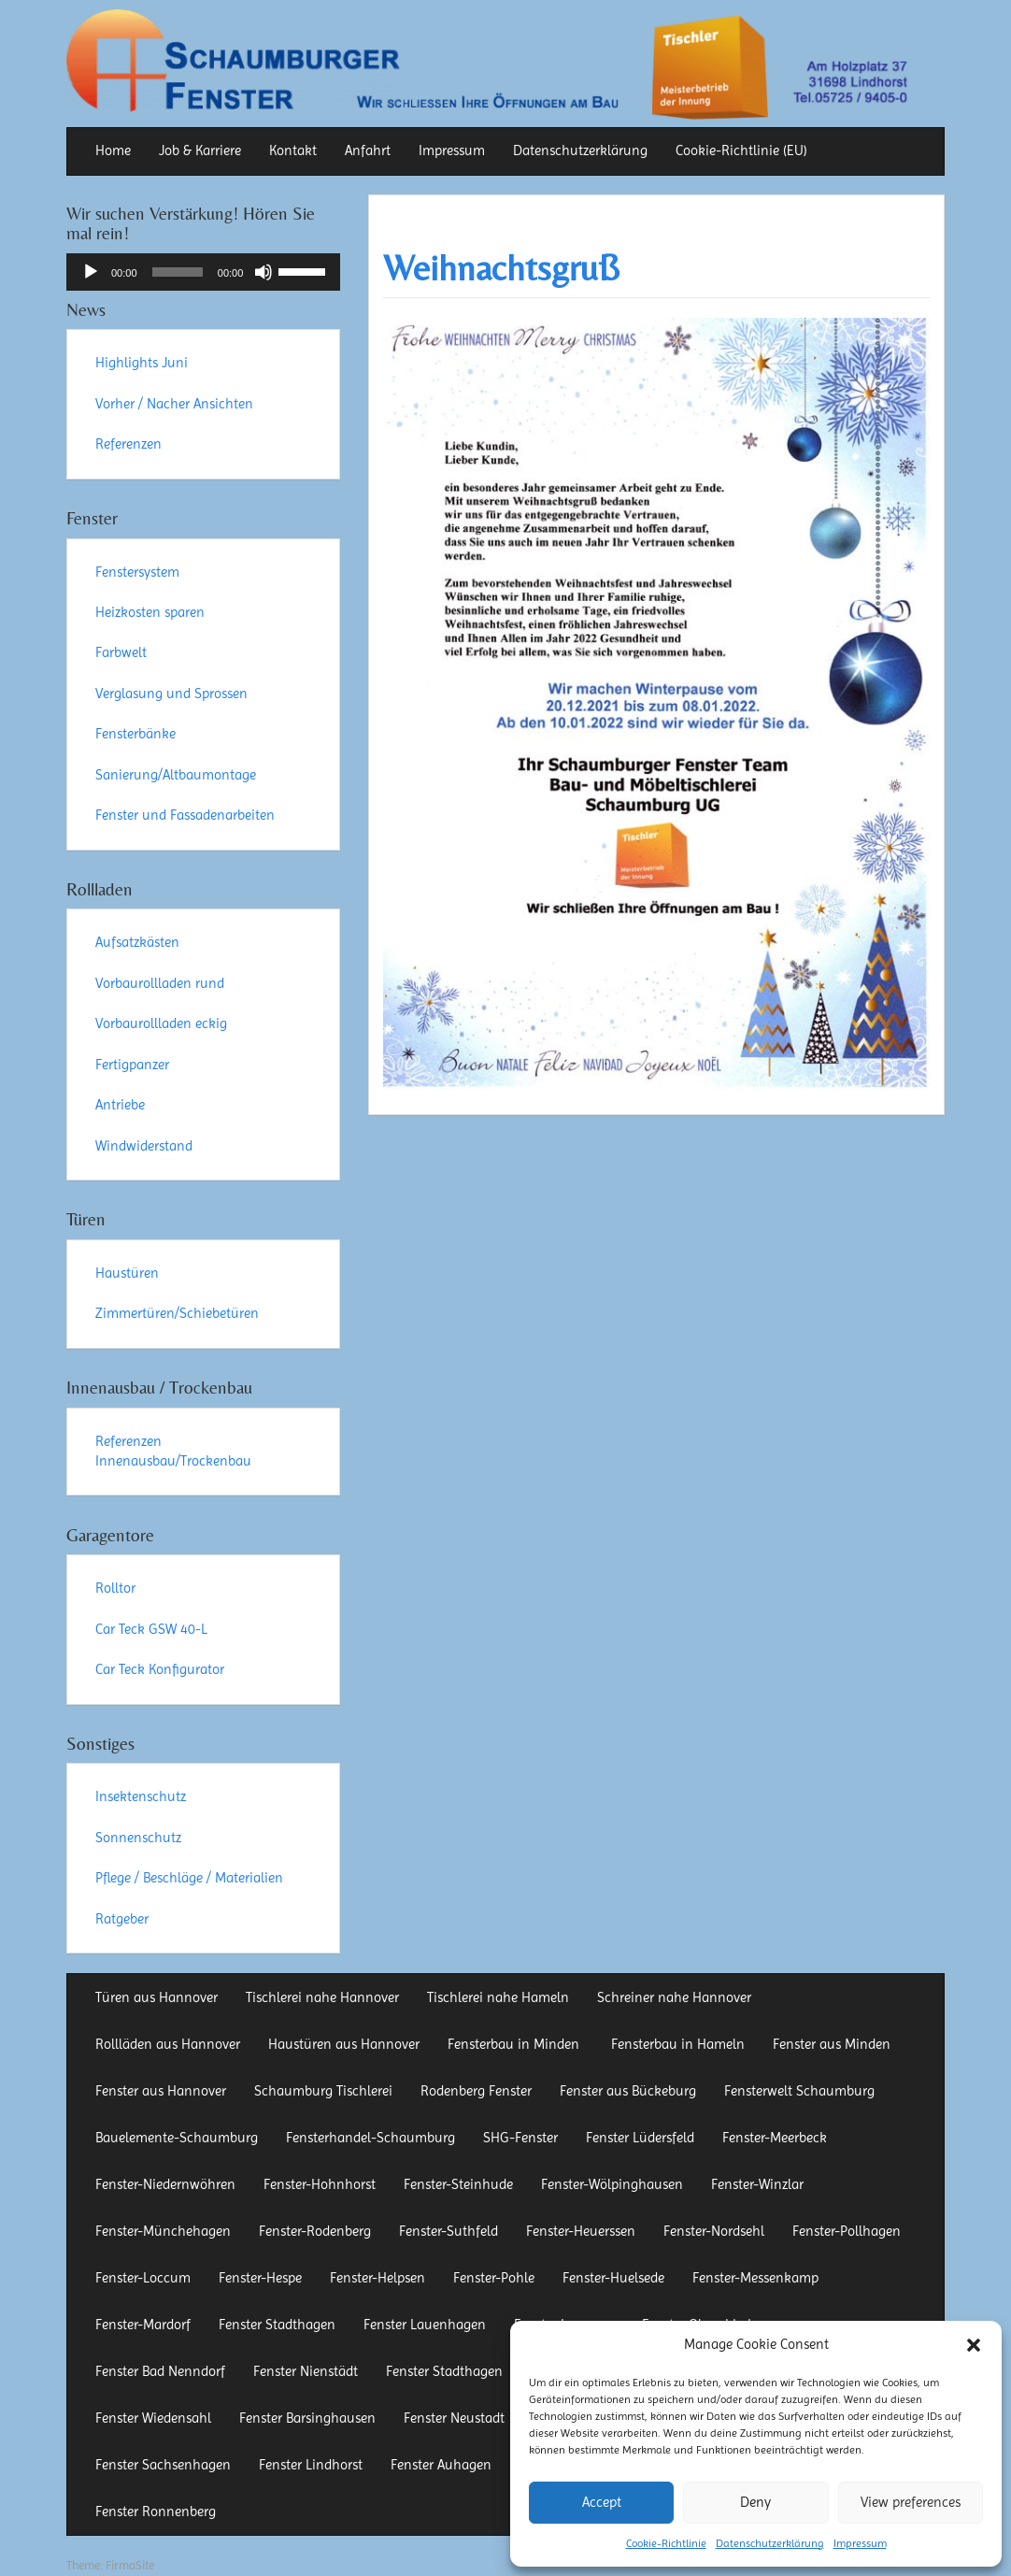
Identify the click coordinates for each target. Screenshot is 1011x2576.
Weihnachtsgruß (501, 268)
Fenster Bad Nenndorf (160, 2371)
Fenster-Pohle (493, 2277)
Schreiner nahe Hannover (674, 1997)
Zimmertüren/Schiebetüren (177, 1313)
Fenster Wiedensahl (153, 2418)
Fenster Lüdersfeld (640, 2137)
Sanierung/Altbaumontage (175, 774)
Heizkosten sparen (150, 612)
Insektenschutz (140, 1796)
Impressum (860, 2543)
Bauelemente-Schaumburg (176, 2137)
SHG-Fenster (520, 2137)
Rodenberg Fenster (476, 2090)
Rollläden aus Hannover (167, 2044)
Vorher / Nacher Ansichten (174, 403)
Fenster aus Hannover (160, 2090)
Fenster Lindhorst (311, 2464)
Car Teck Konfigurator (159, 1669)
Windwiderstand (143, 1146)
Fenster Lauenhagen (424, 2324)
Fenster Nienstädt (305, 2371)
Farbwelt (121, 652)
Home (113, 150)
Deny (755, 2502)
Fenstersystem (137, 572)
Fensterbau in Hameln (678, 2044)
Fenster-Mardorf (143, 2324)
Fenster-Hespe (260, 2277)
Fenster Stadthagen (277, 2324)
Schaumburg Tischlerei (323, 2090)
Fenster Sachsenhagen (163, 2464)
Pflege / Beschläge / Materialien (189, 1877)
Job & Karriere (200, 150)
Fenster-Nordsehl (713, 2231)
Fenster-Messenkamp (755, 2277)
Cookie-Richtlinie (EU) (741, 150)
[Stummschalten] (263, 272)
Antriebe (120, 1104)
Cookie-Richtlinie (666, 2543)
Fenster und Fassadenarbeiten (185, 815)
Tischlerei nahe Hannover (322, 1997)
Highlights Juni (141, 362)
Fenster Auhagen (441, 2464)
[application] (203, 272)
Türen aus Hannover (156, 1997)
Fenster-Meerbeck (774, 2137)
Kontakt (293, 150)
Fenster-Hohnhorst (319, 2184)
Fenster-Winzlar (757, 2184)
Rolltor (115, 1588)
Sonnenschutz (138, 1837)
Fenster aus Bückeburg (628, 2090)
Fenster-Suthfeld (448, 2231)
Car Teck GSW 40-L (151, 1629)
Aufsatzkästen (137, 942)
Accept (601, 2502)
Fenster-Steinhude (458, 2184)
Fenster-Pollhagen (846, 2231)
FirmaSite (130, 2565)
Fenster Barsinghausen (307, 2418)
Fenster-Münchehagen (163, 2231)
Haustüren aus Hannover (344, 2044)
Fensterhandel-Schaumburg (370, 2137)
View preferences (911, 2502)
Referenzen (128, 444)
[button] (973, 2345)
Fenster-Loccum (143, 2277)
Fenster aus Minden (831, 2044)
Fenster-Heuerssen (580, 2231)
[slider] (177, 272)
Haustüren (127, 1273)
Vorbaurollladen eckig (161, 1023)
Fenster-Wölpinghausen (612, 2184)
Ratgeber (122, 1919)
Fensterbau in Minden (515, 2044)
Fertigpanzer (132, 1064)
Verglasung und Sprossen (171, 693)
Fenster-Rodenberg (315, 2231)
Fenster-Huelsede (613, 2277)
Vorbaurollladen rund (159, 983)
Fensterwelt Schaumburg (799, 2090)
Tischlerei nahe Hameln (498, 1997)
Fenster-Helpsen (377, 2277)
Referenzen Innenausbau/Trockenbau (173, 1451)
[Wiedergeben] (90, 272)
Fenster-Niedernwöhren (165, 2184)
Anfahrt (368, 150)
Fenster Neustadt (454, 2418)
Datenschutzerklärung (770, 2543)
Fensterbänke (135, 733)
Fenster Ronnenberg (155, 2511)
